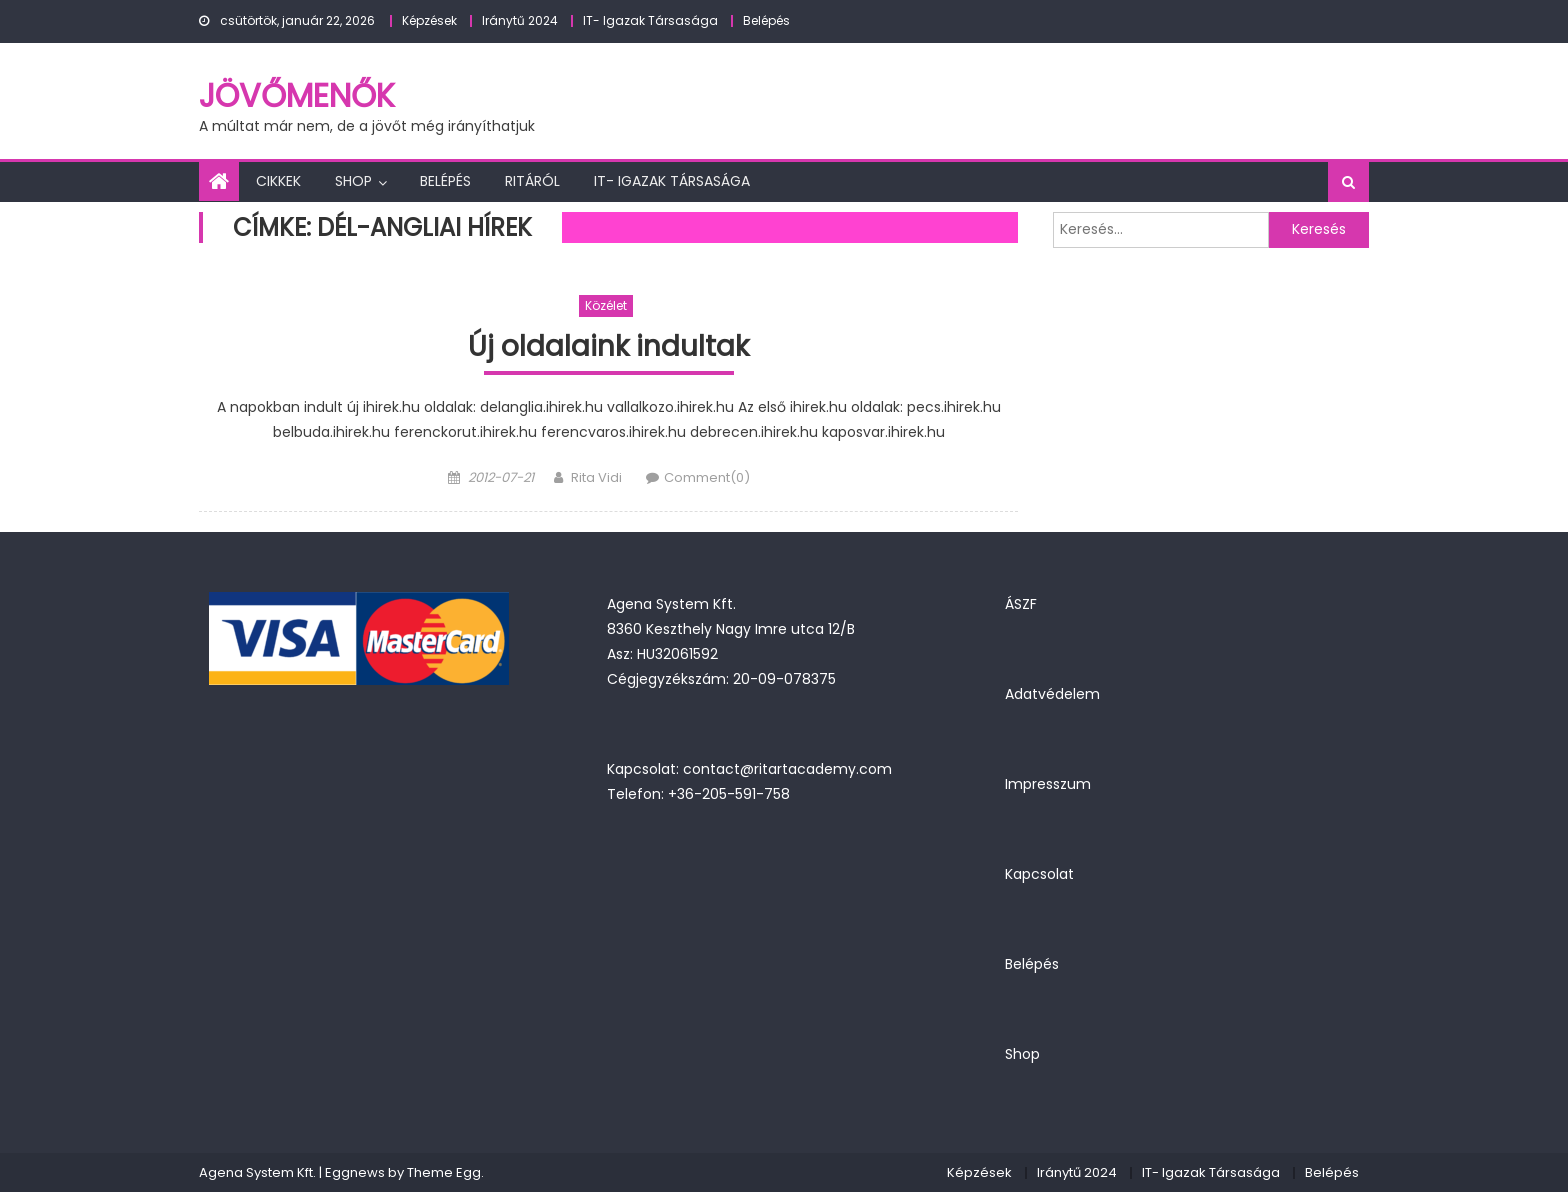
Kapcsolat (1039, 874)
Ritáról (532, 181)
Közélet (606, 305)
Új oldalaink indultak (608, 347)
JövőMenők (297, 95)
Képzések (429, 20)
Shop (353, 181)
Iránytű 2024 (520, 20)
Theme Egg (444, 1172)
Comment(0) (707, 477)
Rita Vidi (596, 477)
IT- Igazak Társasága (650, 20)
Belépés (766, 20)
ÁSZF (1021, 604)
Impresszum (1048, 784)
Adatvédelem (1052, 694)
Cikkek (278, 181)
